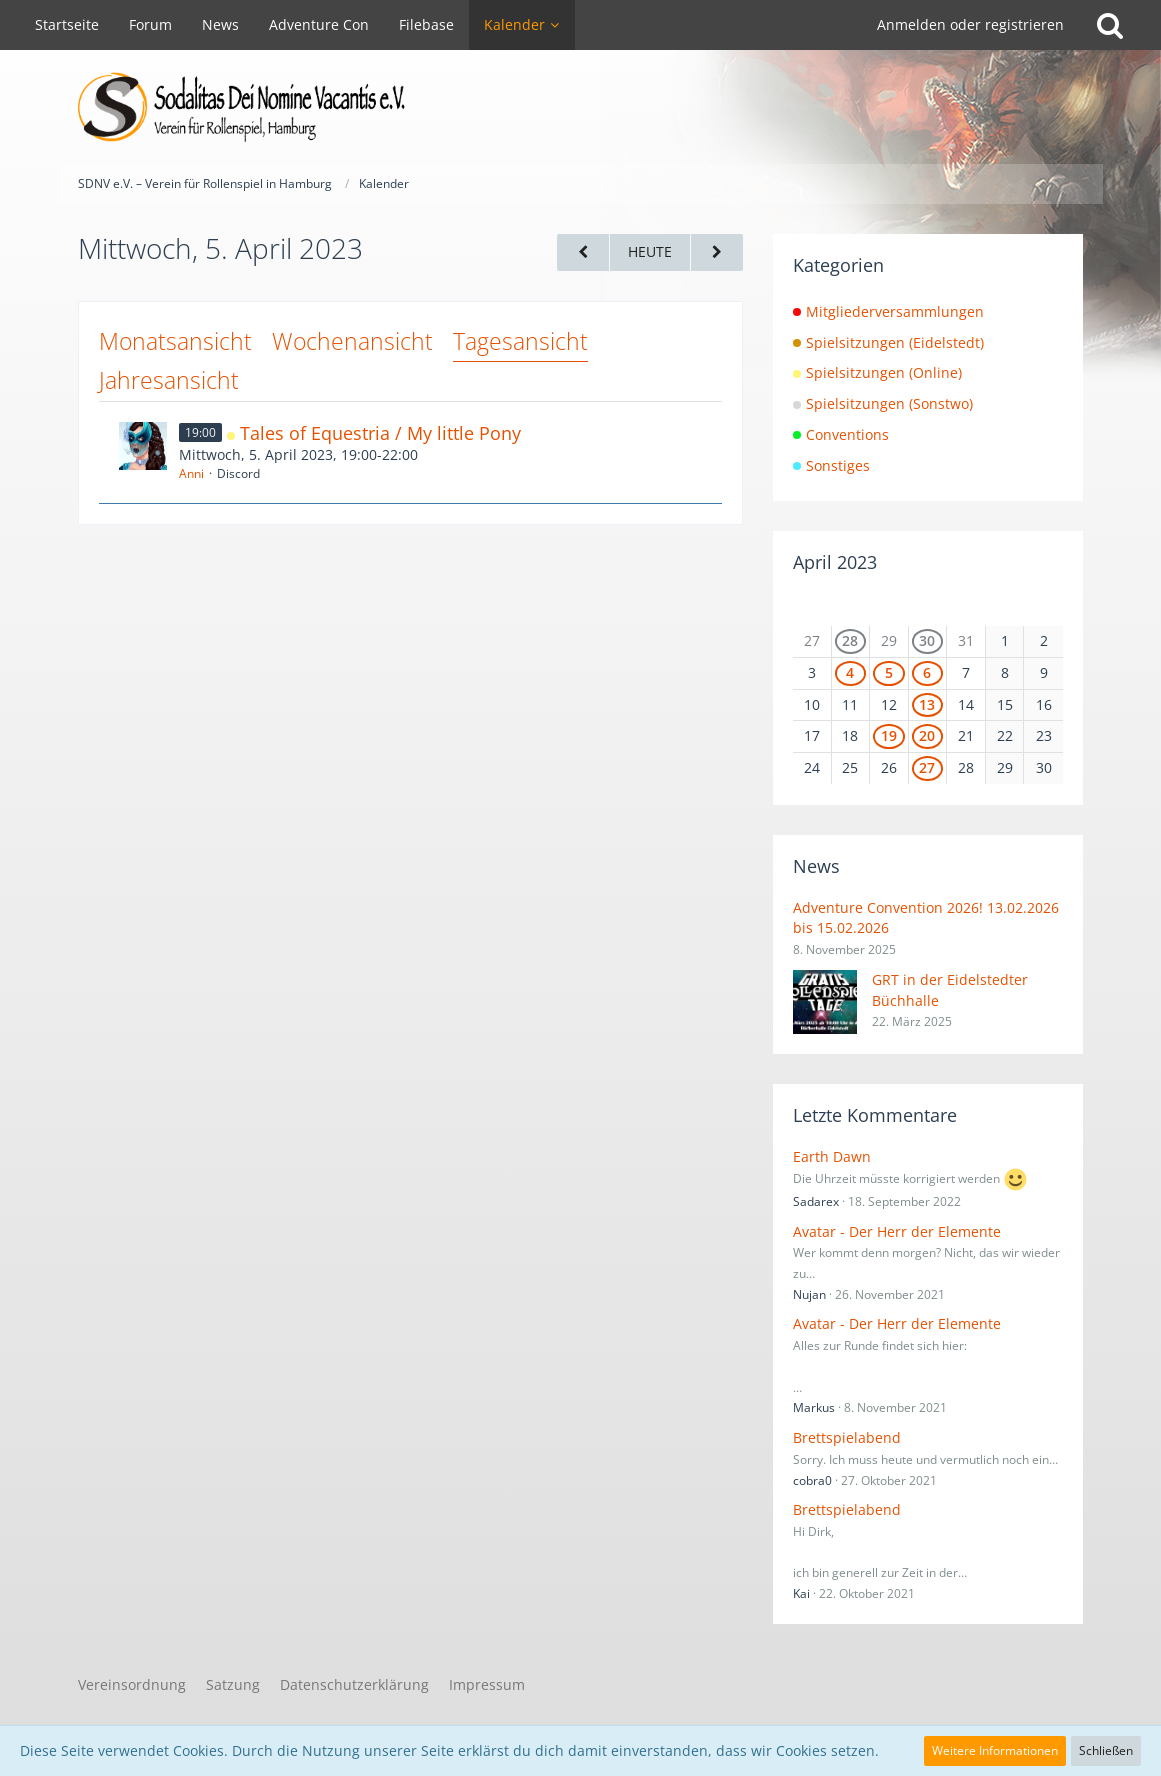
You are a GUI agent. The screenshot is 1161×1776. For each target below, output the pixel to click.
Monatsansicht (175, 341)
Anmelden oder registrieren (970, 24)
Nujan (809, 1294)
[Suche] (1110, 25)
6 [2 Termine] (927, 672)
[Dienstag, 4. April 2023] (583, 252)
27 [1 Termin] (927, 767)
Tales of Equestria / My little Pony (380, 433)
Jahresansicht (169, 380)
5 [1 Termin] (889, 672)
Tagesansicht (520, 341)
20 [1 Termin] (927, 735)
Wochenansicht (352, 341)
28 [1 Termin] (850, 640)
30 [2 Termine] (927, 640)
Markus (814, 1407)
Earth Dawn (832, 1156)
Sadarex (816, 1201)
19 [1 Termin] (889, 735)
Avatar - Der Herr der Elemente (897, 1231)
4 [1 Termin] (850, 672)
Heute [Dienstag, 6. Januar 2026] (650, 251)
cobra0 (812, 1480)
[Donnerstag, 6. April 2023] (717, 252)
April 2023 (835, 562)
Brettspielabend (847, 1437)
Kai (801, 1593)
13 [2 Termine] (927, 704)
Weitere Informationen (995, 1750)
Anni (191, 473)
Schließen (1106, 1750)
